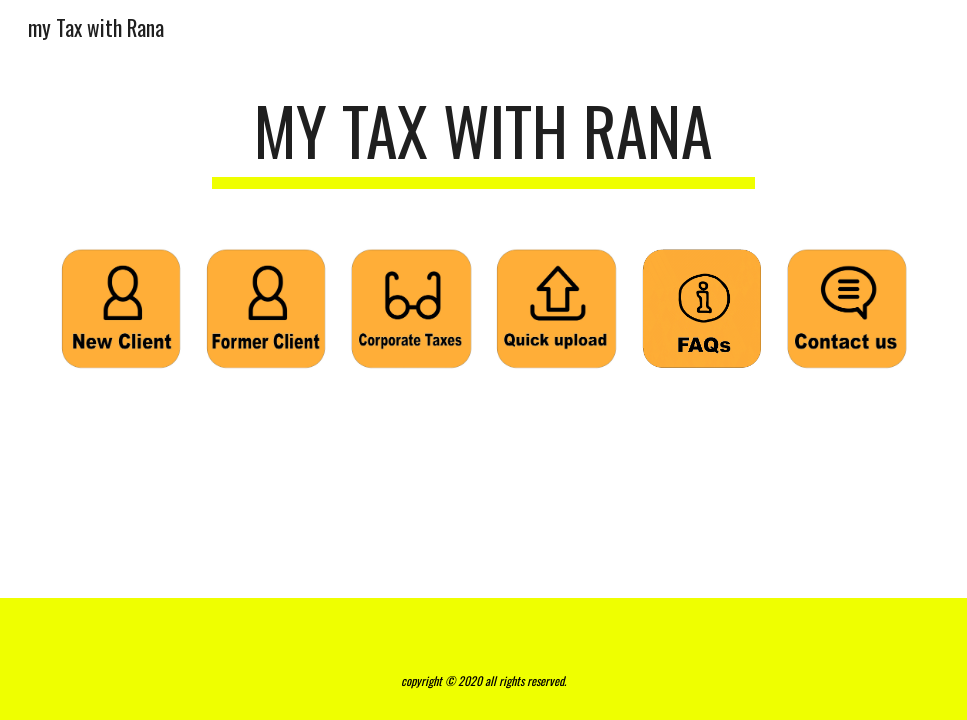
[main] (483, 140)
